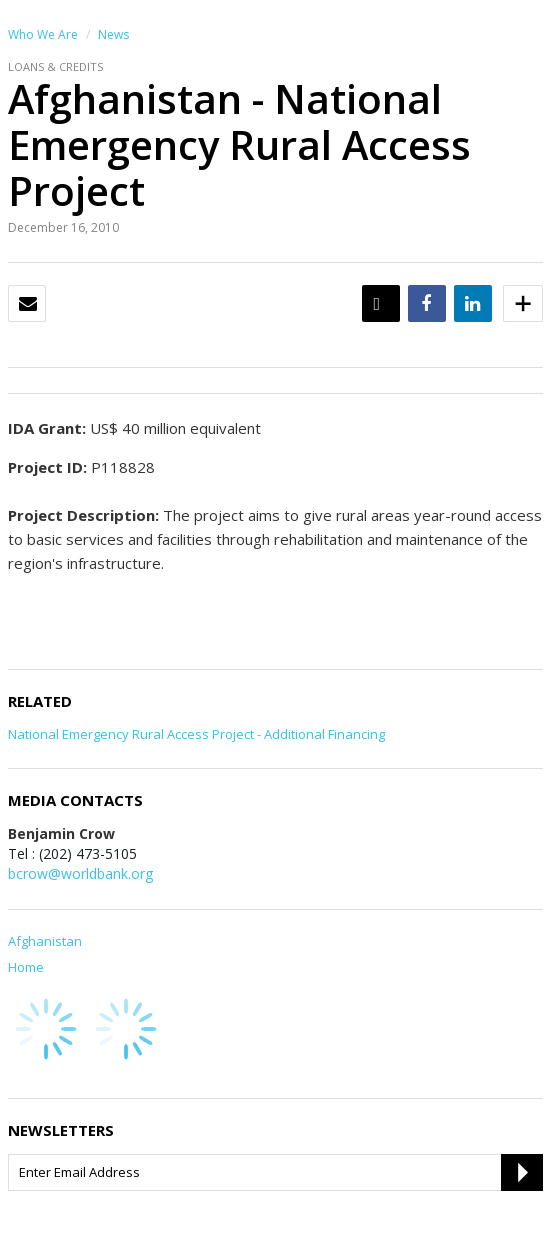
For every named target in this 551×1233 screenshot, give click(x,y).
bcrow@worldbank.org (80, 873)
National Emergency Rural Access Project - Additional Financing (196, 734)
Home (26, 967)
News (113, 34)
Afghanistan (45, 941)
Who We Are (43, 34)
